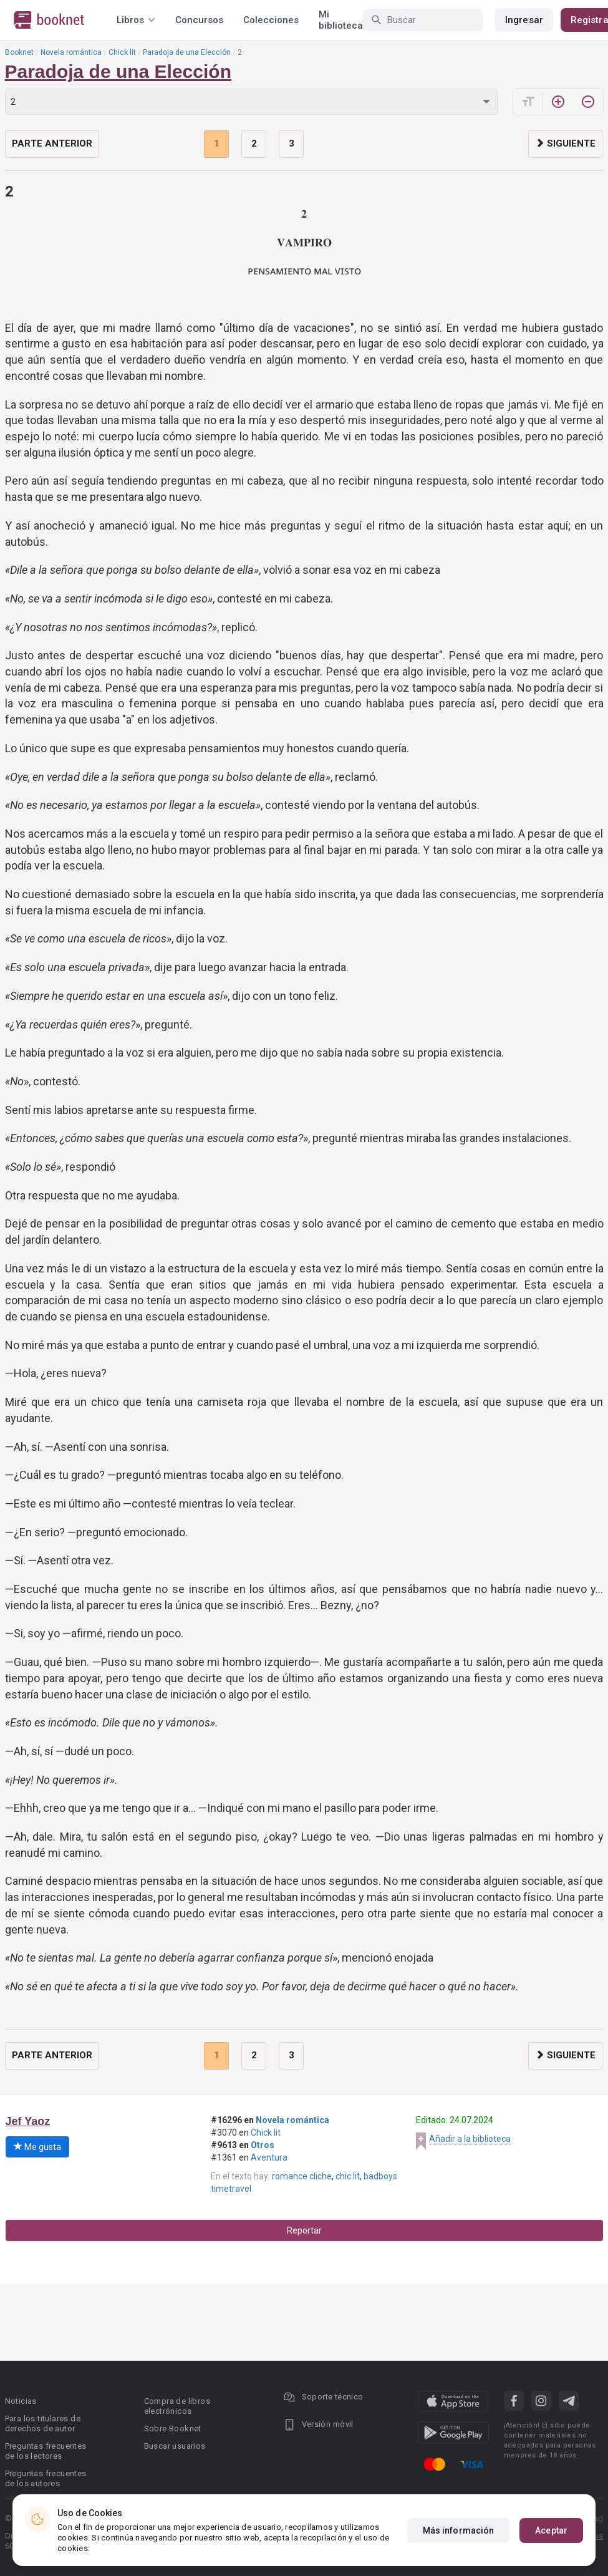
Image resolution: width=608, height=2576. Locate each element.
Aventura (269, 2157)
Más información (459, 2532)
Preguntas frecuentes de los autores (46, 2478)
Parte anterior (52, 143)
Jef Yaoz (28, 2121)
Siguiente (565, 143)
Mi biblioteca (341, 20)
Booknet (19, 52)
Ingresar (524, 20)
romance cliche (302, 2176)
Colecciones (271, 20)
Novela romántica (71, 52)
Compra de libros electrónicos (177, 2406)
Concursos (199, 20)
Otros (262, 2145)
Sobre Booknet (172, 2428)
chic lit (347, 2176)
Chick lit (122, 52)
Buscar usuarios (175, 2446)
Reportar (304, 2230)
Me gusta (37, 2147)
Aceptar (551, 2532)
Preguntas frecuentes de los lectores (46, 2451)
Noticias (21, 2401)
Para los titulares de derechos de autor (42, 2423)
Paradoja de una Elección (187, 52)
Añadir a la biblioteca (470, 2139)
